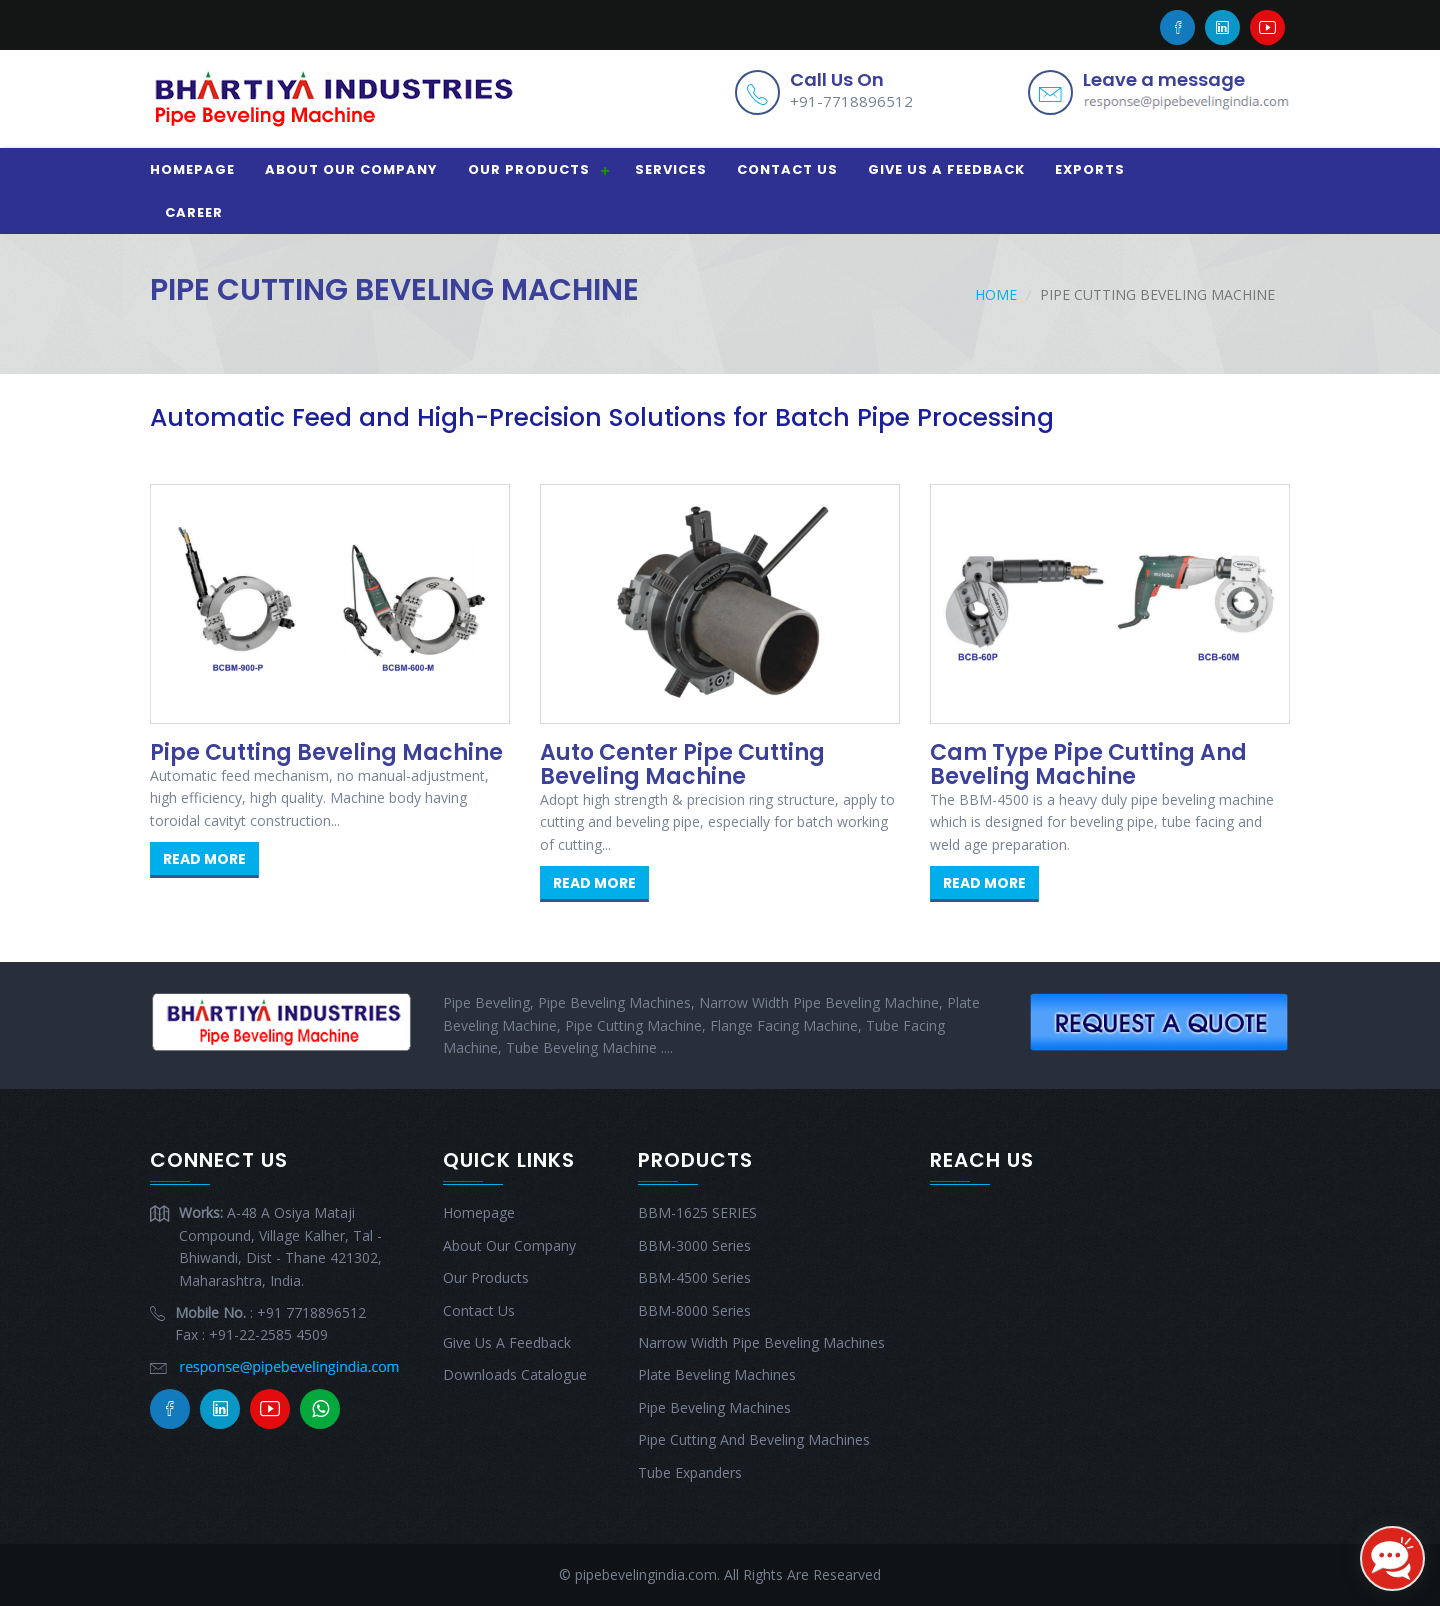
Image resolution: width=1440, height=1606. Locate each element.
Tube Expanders (690, 1472)
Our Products (529, 169)
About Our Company (351, 169)
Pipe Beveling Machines (714, 1407)
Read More (204, 859)
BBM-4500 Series (694, 1277)
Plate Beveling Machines (717, 1374)
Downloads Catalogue (515, 1374)
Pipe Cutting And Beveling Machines (754, 1439)
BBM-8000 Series (694, 1310)
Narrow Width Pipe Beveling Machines (761, 1342)
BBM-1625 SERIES (697, 1212)
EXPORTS (1090, 169)
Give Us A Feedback (946, 169)
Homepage (192, 169)
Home (996, 294)
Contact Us (787, 169)
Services (671, 169)
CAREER (194, 212)
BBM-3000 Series (694, 1245)
